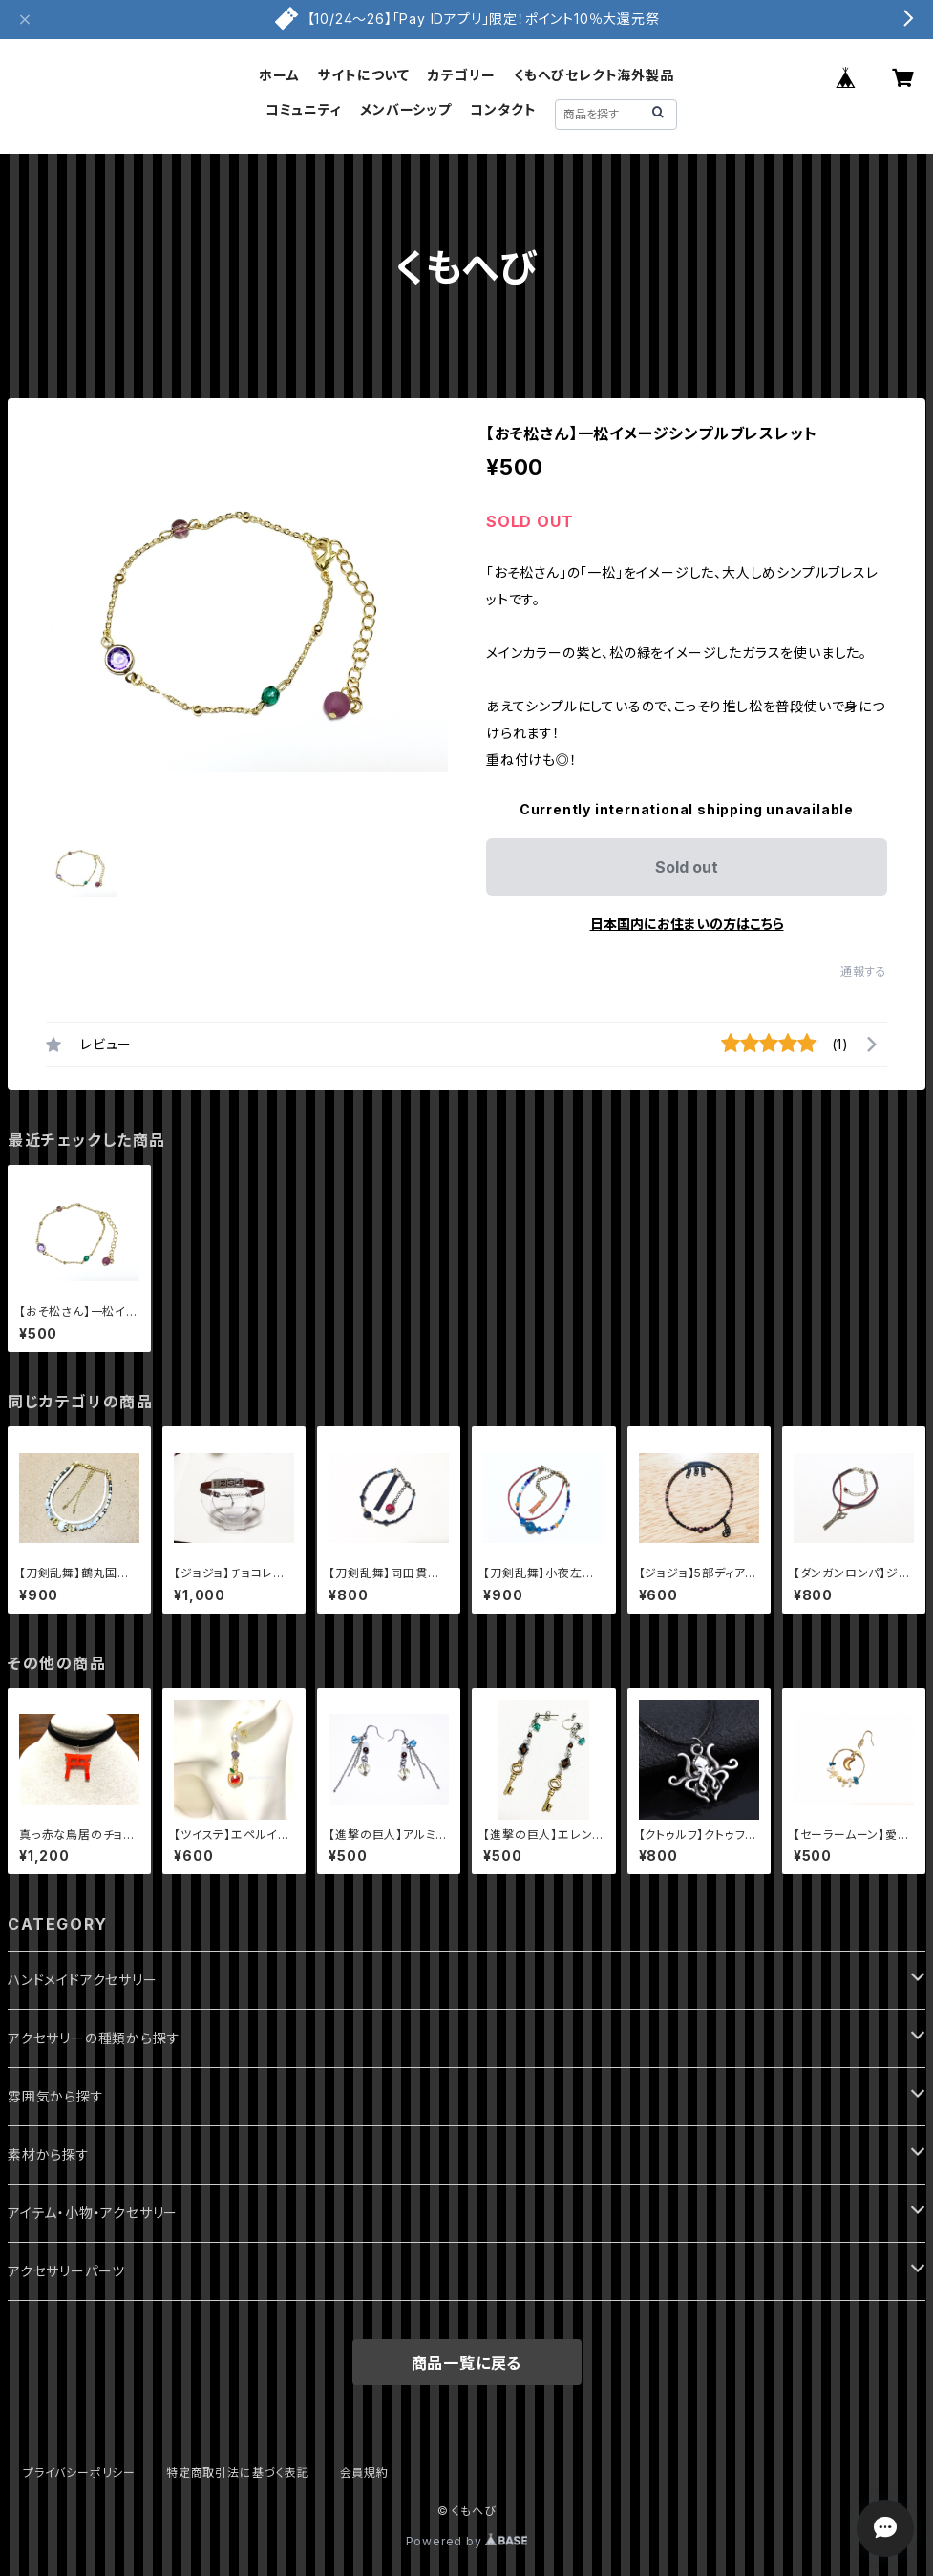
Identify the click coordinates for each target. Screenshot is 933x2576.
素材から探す (49, 2154)
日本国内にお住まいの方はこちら (687, 924)
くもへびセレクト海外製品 (594, 75)
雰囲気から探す (56, 2096)
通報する (863, 971)
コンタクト (503, 109)
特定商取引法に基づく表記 (237, 2472)
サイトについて (364, 75)
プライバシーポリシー (79, 2472)
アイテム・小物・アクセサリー (93, 2213)
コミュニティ (303, 109)
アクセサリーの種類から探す (94, 2038)
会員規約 (364, 2472)
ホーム (279, 75)
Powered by (467, 2541)
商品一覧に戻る (467, 2363)
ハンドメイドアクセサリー (83, 1980)
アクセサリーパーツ (66, 2271)
